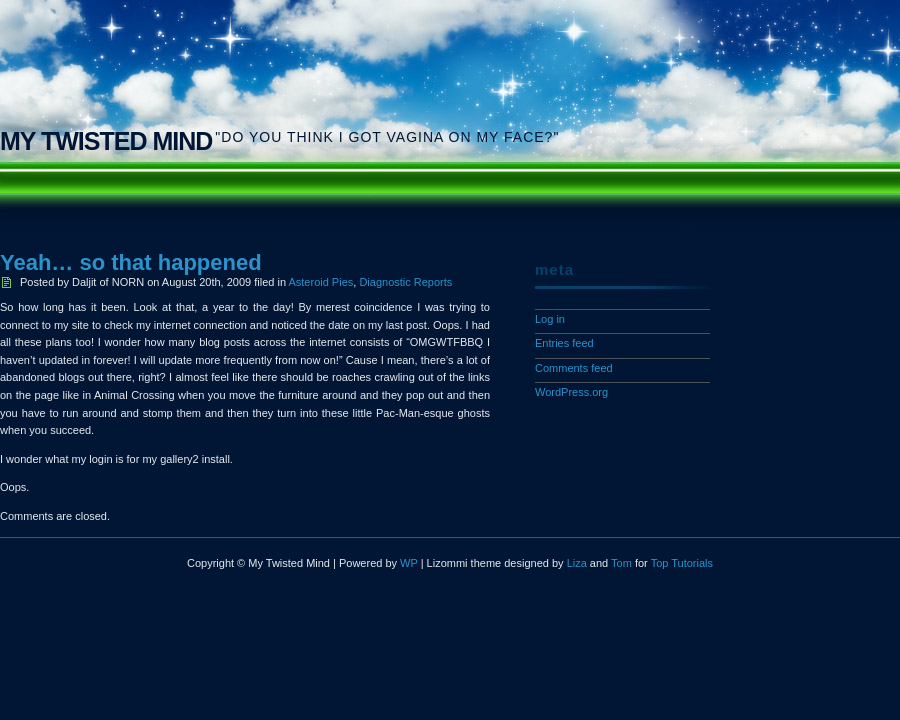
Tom (621, 563)
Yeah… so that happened (131, 262)
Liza (577, 563)
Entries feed (564, 343)
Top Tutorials (682, 563)
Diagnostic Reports (405, 282)
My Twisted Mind (106, 141)
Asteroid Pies (320, 282)
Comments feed (574, 368)
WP (409, 563)
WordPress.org (571, 392)
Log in (550, 319)
